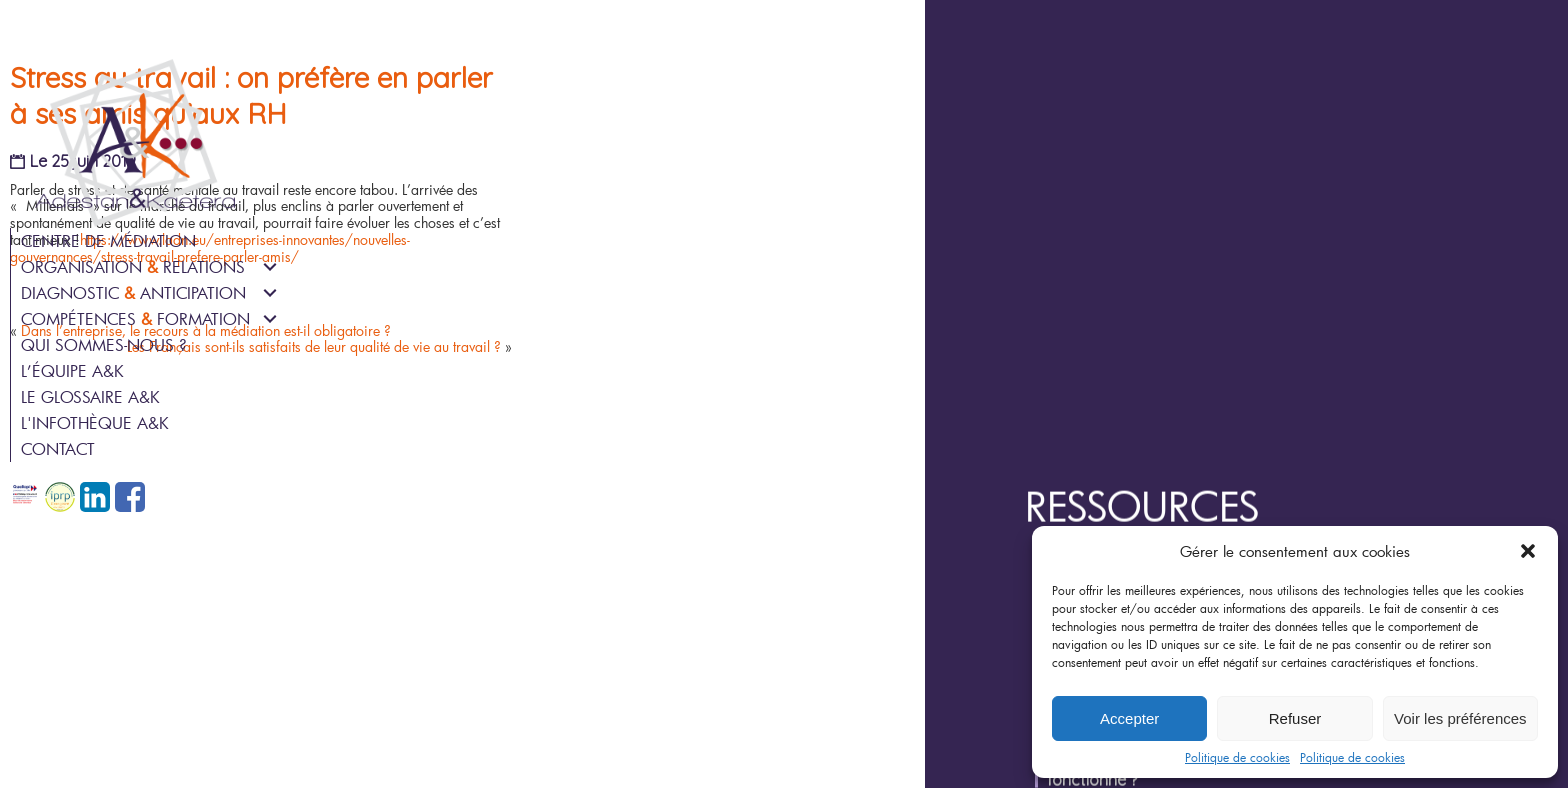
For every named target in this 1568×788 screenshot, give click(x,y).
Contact (58, 448)
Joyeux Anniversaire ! (1204, 342)
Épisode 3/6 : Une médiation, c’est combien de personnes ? (1331, 500)
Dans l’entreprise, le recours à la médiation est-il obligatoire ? (522, 522)
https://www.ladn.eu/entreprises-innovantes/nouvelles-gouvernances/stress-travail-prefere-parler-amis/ (488, 437)
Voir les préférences (1460, 718)
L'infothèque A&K (95, 422)
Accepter (1129, 718)
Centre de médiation (108, 240)
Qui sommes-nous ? (104, 344)
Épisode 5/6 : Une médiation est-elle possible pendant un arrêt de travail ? (1341, 435)
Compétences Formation (135, 318)
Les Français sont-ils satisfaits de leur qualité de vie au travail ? (577, 541)
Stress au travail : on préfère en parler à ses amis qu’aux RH (536, 248)
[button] (1528, 551)
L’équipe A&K (72, 370)
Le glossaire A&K (90, 396)
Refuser (1295, 718)
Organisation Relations (133, 266)
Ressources (1230, 288)
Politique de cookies (1237, 757)
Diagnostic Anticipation (133, 292)
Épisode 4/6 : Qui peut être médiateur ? (1265, 471)
